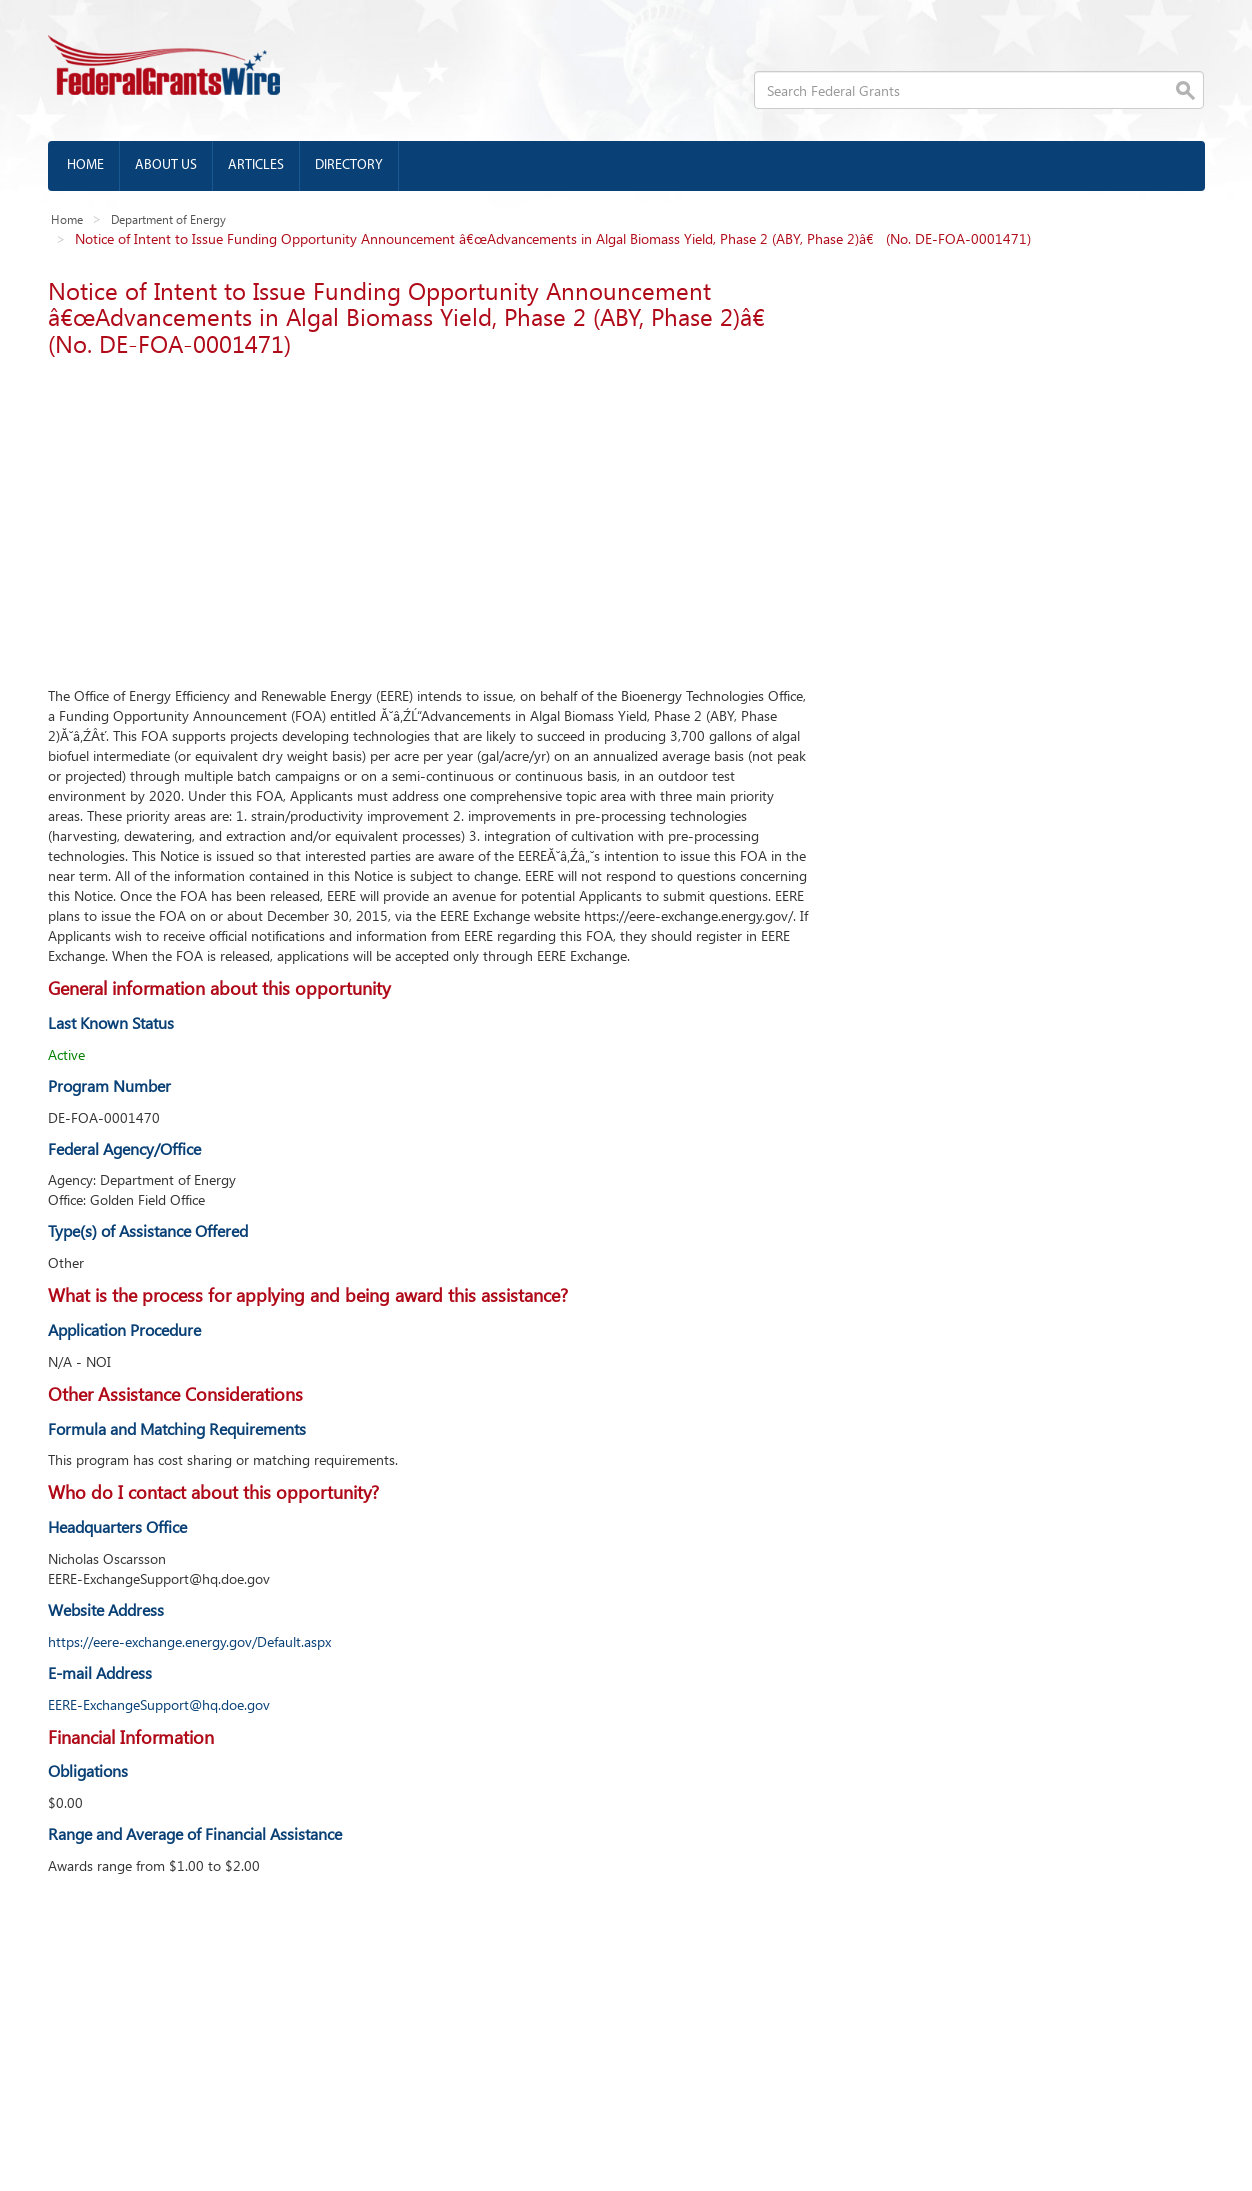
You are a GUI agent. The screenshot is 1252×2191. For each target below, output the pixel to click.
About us (166, 165)
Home (85, 165)
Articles (256, 165)
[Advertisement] (428, 516)
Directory (349, 165)
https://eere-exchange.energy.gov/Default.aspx (189, 1641)
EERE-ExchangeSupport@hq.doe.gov (159, 1704)
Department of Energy (168, 219)
